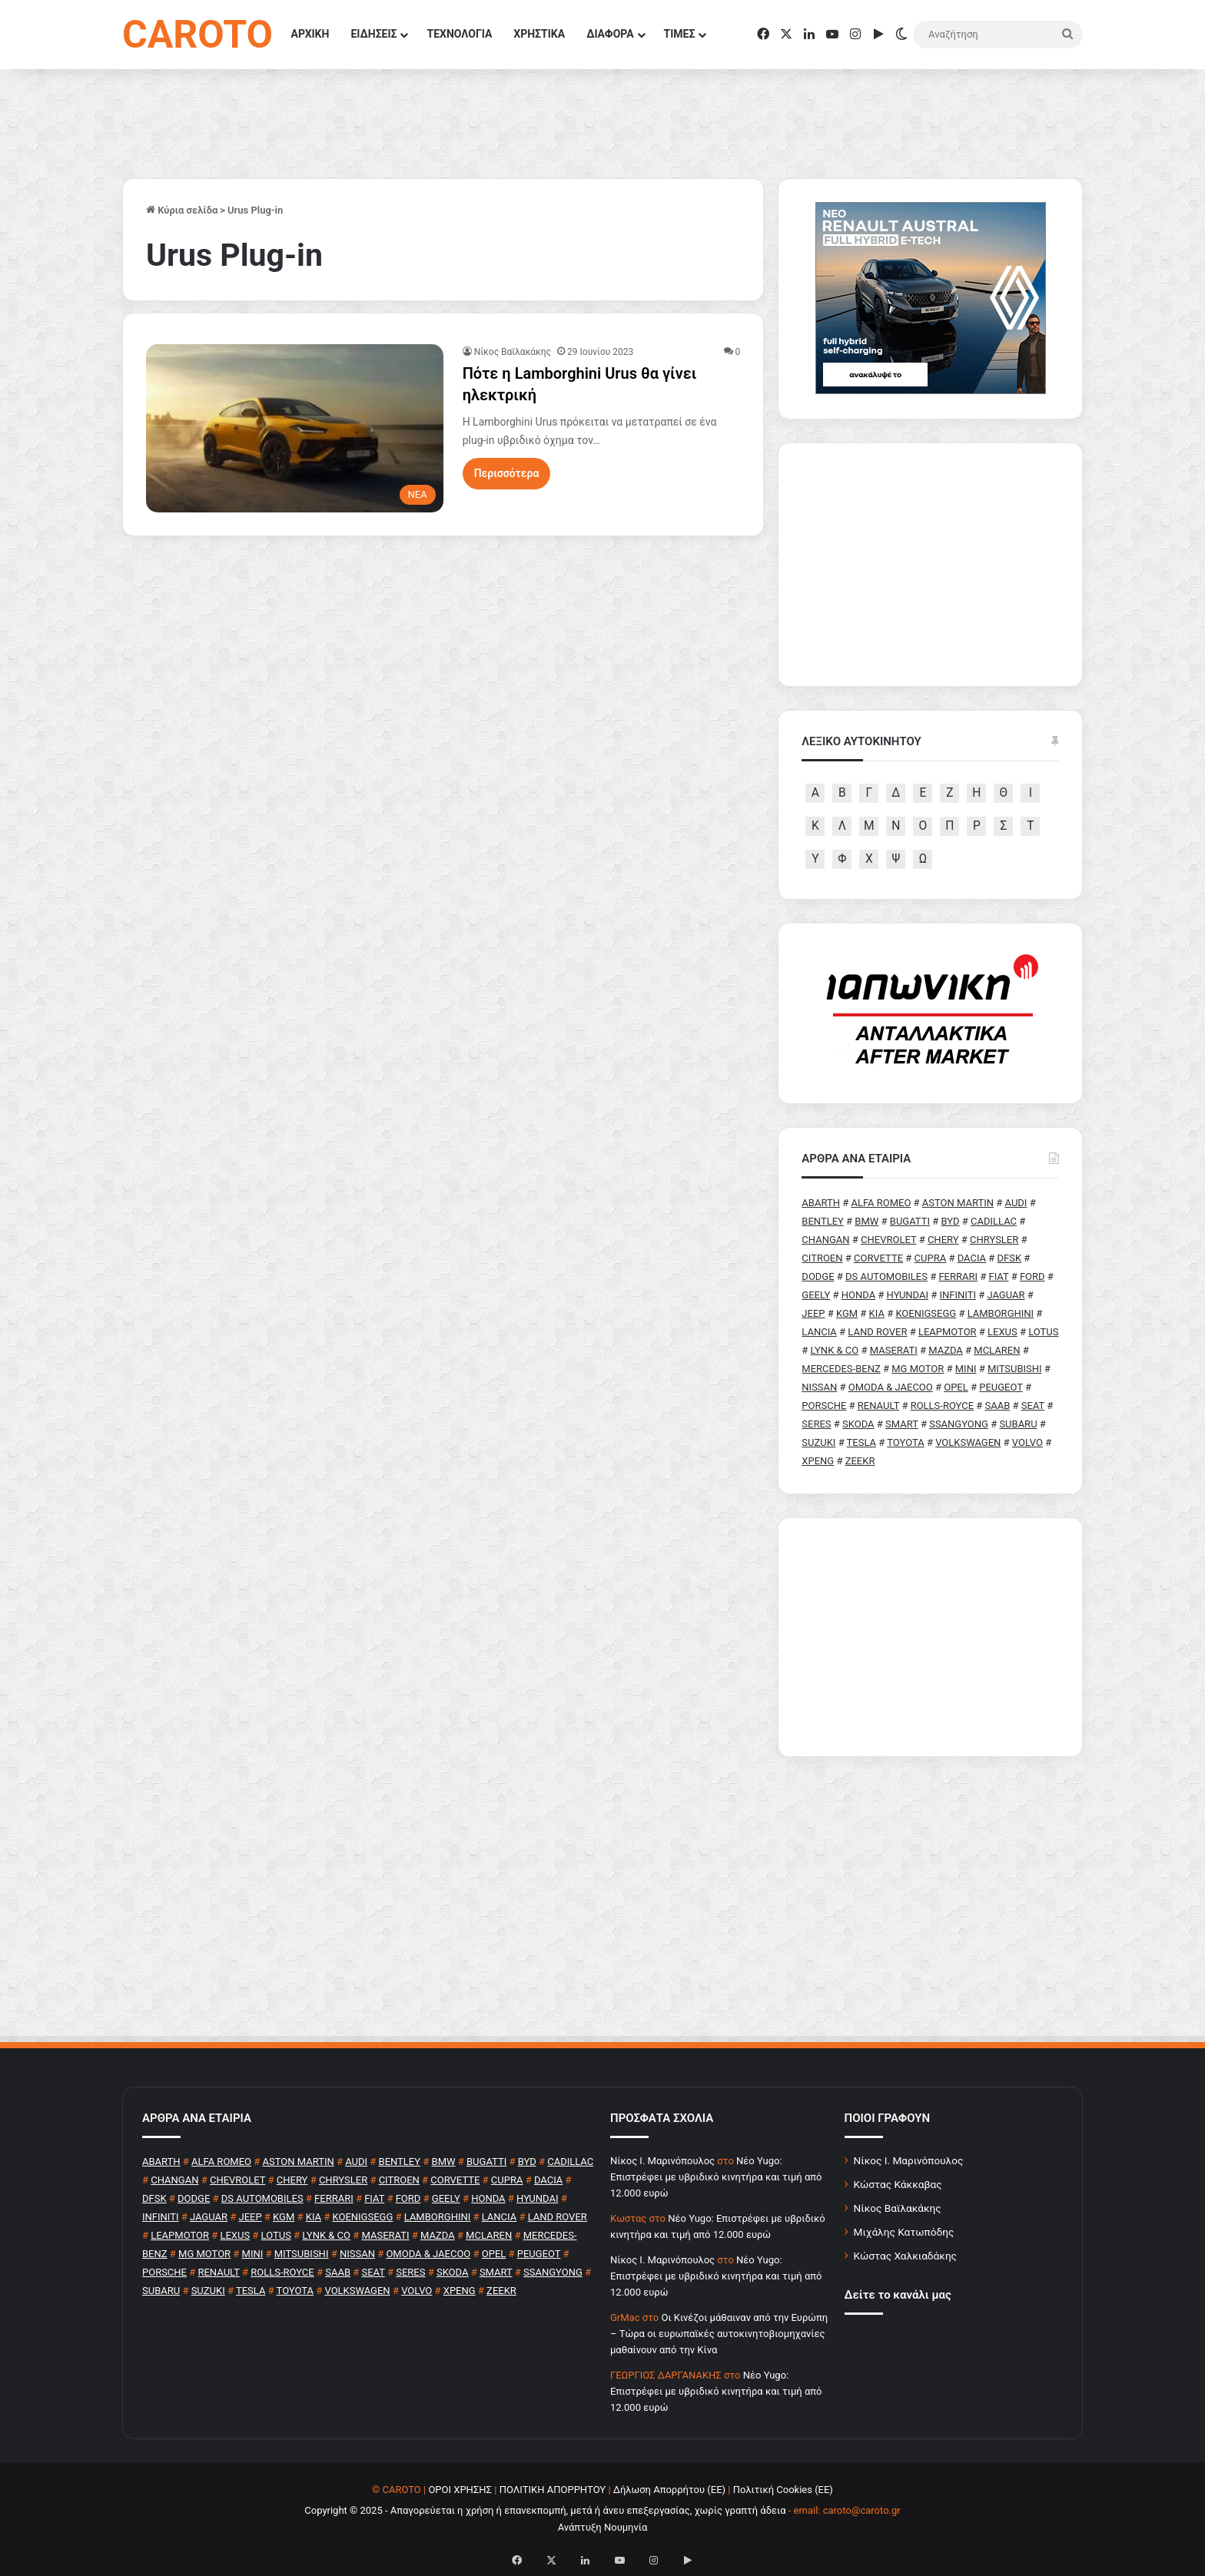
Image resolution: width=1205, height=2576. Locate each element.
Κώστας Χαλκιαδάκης (905, 2255)
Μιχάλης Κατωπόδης (904, 2232)
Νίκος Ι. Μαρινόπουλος (909, 2160)
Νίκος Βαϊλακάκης (512, 351)
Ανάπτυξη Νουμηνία (603, 2527)
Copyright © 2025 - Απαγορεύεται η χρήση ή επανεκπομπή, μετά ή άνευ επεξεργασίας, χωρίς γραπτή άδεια (544, 2510)
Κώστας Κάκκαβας (898, 2184)
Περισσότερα (506, 473)
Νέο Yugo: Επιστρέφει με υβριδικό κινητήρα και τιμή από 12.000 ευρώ (716, 2177)
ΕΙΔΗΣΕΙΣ (373, 34)
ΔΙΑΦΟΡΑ (609, 34)
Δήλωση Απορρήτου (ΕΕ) (669, 2489)
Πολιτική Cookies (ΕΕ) (783, 2489)
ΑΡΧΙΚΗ (310, 34)
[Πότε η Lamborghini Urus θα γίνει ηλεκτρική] (294, 428)
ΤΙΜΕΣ (679, 34)
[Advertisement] (930, 1637)
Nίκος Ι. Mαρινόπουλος (662, 2161)
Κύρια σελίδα (181, 210)
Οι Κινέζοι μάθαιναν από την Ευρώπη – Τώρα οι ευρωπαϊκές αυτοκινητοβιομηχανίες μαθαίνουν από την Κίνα (719, 2334)
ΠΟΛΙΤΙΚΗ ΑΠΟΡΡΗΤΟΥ (553, 2489)
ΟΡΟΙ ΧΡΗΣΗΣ (460, 2489)
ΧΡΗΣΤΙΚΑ (539, 34)
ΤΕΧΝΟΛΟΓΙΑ (459, 34)
